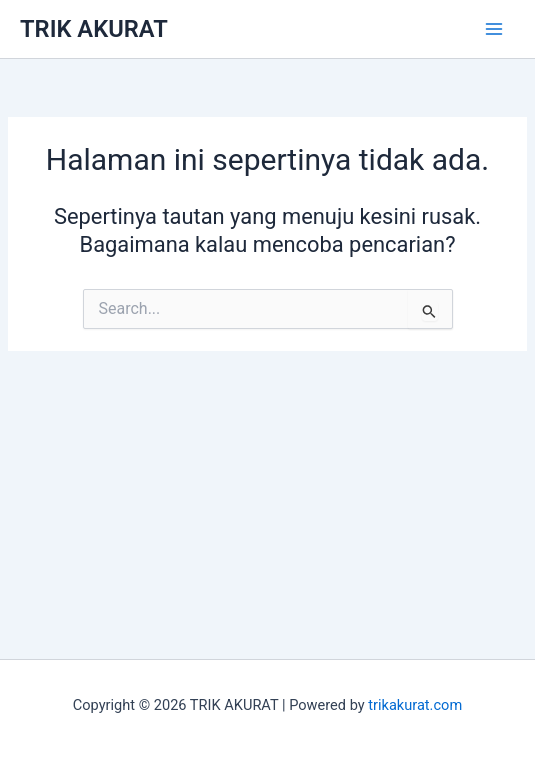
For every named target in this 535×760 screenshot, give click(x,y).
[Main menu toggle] (494, 29)
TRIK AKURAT (94, 29)
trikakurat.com (415, 705)
